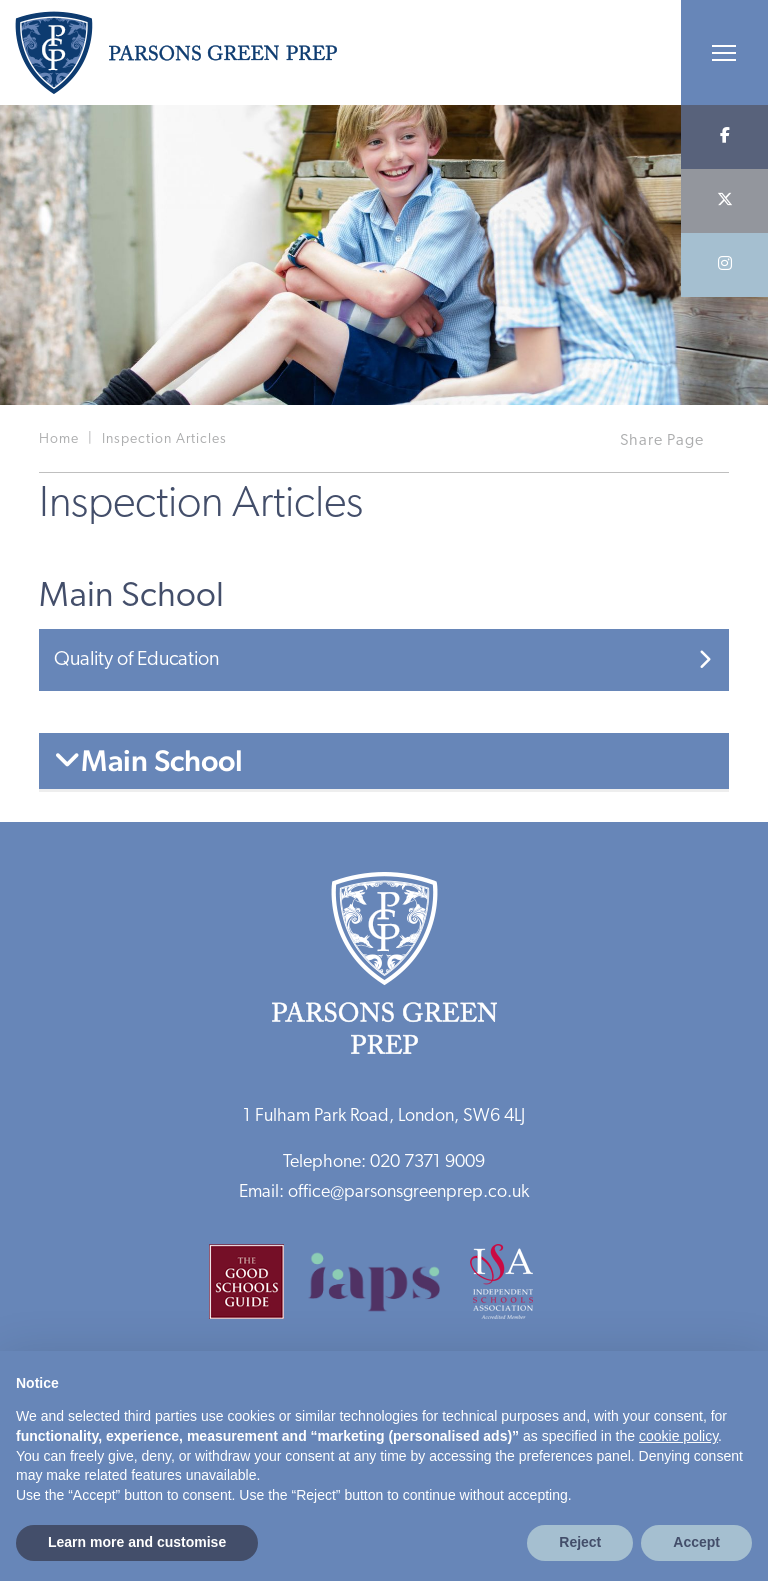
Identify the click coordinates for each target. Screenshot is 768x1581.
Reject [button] (580, 1542)
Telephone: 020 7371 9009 (384, 1162)
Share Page (662, 441)
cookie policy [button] (678, 1436)
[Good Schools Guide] (256, 1288)
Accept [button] (696, 1542)
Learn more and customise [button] (137, 1542)
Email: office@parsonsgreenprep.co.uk (384, 1192)
